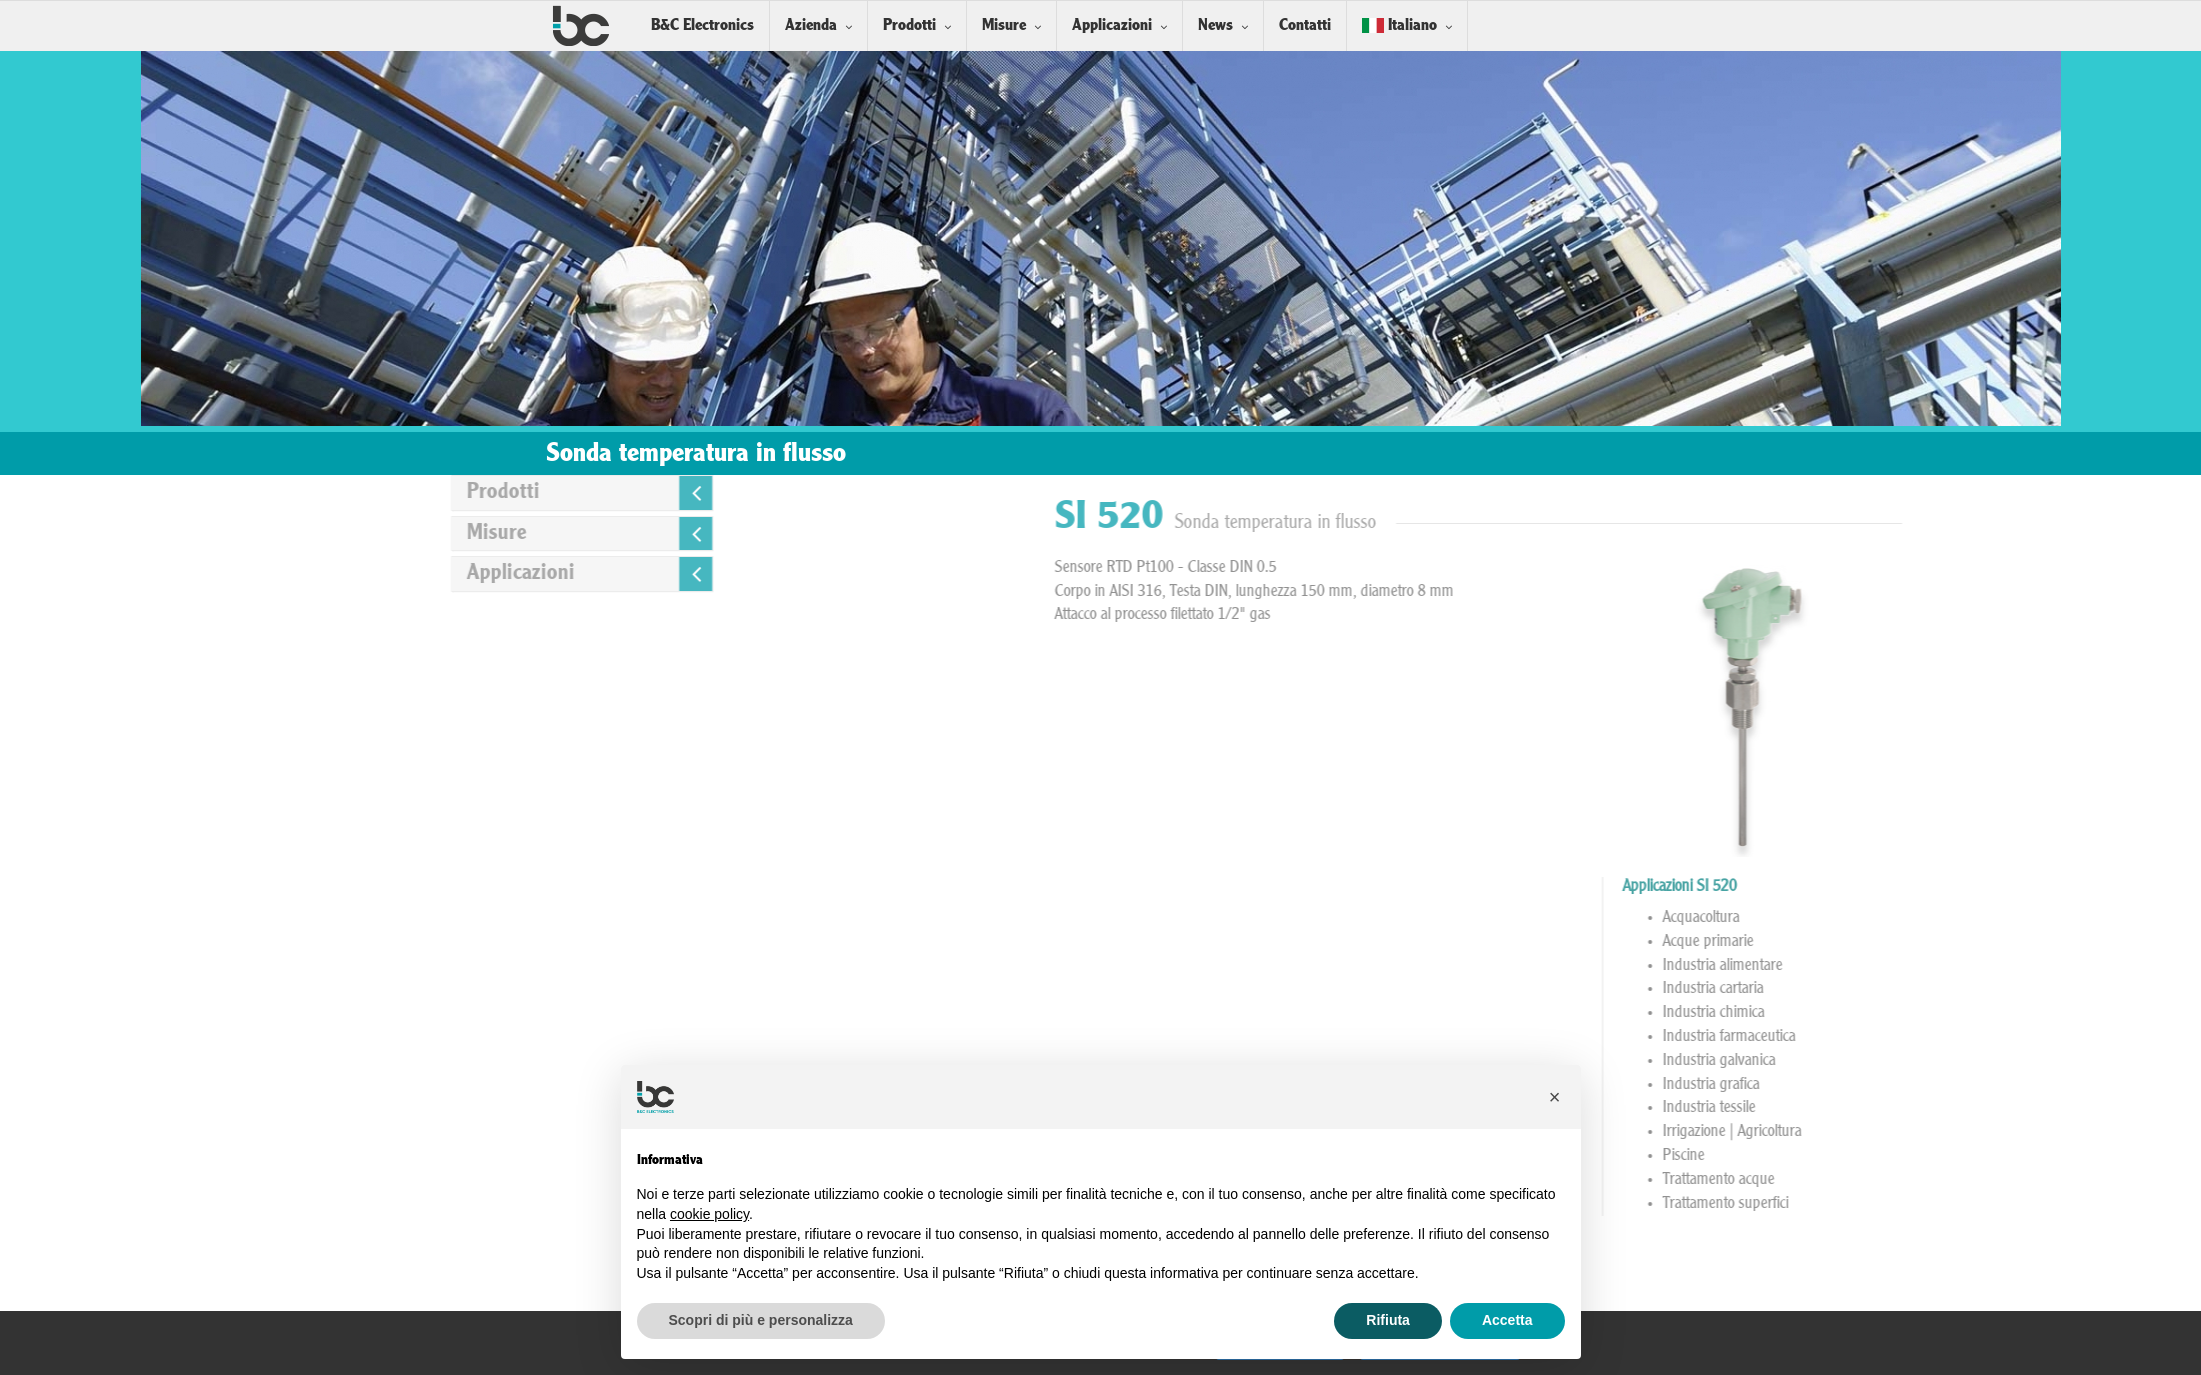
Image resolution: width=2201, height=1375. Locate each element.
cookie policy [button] (709, 1214)
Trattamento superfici (1996, 1204)
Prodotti (909, 25)
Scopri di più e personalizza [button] (761, 1320)
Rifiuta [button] (1388, 1320)
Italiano (1399, 25)
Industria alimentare (1993, 966)
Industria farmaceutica (1999, 1037)
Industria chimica (1984, 1013)
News (1215, 25)
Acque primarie (1978, 942)
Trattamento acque (1989, 1180)
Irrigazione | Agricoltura (2002, 1132)
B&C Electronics (702, 25)
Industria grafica (1981, 1085)
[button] (1555, 1097)
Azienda (811, 25)
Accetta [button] (1507, 1320)
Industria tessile (1979, 1108)
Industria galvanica (1989, 1061)
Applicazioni (1112, 25)
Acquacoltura (1971, 918)
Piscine (1954, 1156)
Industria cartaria (1983, 989)
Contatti (1305, 25)
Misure (1004, 25)
